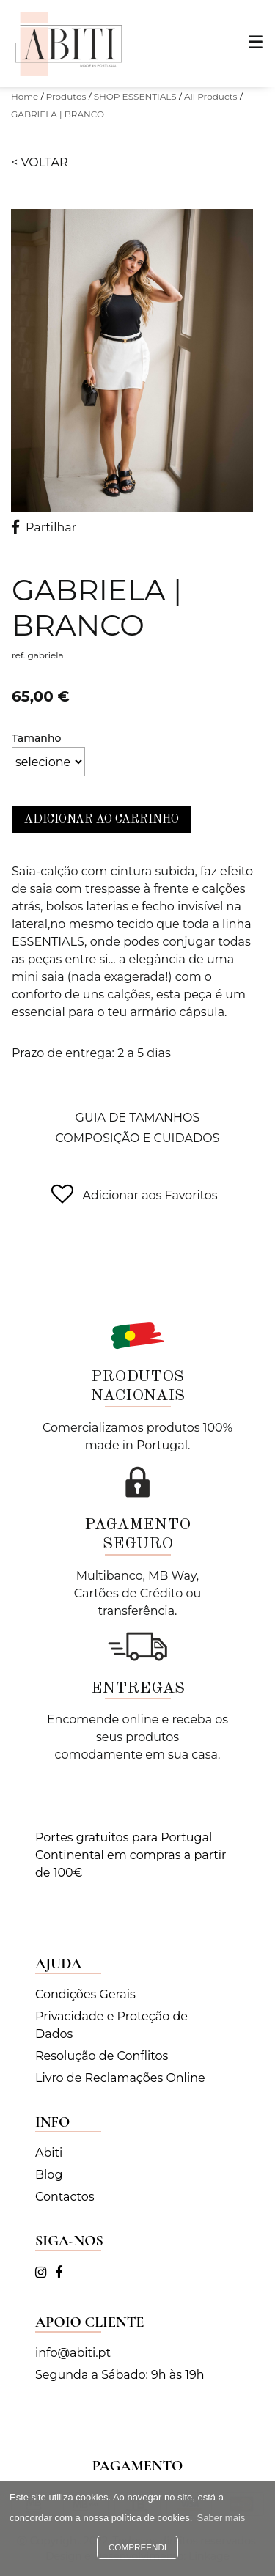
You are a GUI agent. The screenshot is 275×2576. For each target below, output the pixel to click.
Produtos (66, 96)
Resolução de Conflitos (101, 2056)
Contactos (65, 2197)
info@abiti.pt (73, 2353)
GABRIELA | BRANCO (57, 113)
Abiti (48, 2153)
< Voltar (39, 162)
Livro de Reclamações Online (120, 2078)
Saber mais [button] (221, 2517)
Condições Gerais (85, 1994)
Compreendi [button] (137, 2547)
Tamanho (36, 738)
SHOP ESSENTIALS (135, 96)
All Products (211, 96)
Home (24, 96)
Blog (48, 2175)
